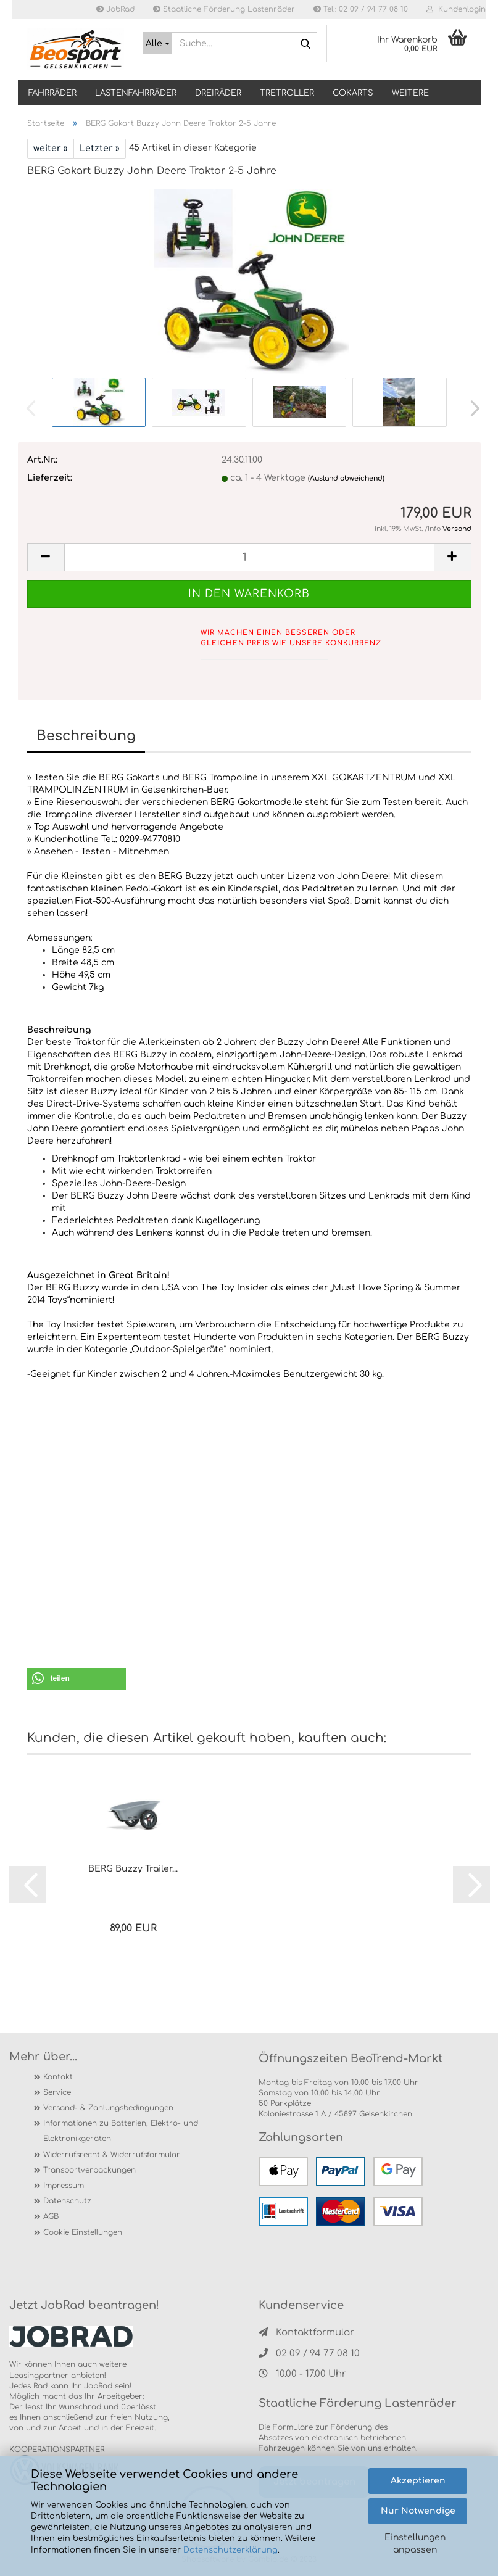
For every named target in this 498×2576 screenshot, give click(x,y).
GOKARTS (353, 93)
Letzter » (100, 148)
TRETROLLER (287, 93)
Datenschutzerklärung (230, 2550)
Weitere (410, 93)
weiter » (50, 148)
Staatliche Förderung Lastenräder (224, 9)
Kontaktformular (306, 2332)
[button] (471, 408)
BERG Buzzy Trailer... (133, 1868)
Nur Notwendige (418, 2511)
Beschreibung (86, 736)
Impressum (63, 2185)
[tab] (249, 1017)
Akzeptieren (418, 2480)
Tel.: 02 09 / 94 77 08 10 (360, 9)
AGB (51, 2216)
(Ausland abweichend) (346, 478)
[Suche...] (157, 43)
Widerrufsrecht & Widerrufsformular (111, 2154)
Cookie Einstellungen (82, 2232)
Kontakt (58, 2077)
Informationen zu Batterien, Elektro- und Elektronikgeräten (120, 2131)
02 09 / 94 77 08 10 (309, 2353)
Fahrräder (52, 93)
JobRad (115, 9)
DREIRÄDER (218, 93)
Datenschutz (67, 2201)
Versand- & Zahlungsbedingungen (108, 2107)
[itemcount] (249, 557)
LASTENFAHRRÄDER (135, 93)
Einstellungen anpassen (415, 2543)
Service (57, 2092)
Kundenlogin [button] (456, 9)
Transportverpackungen (89, 2170)
